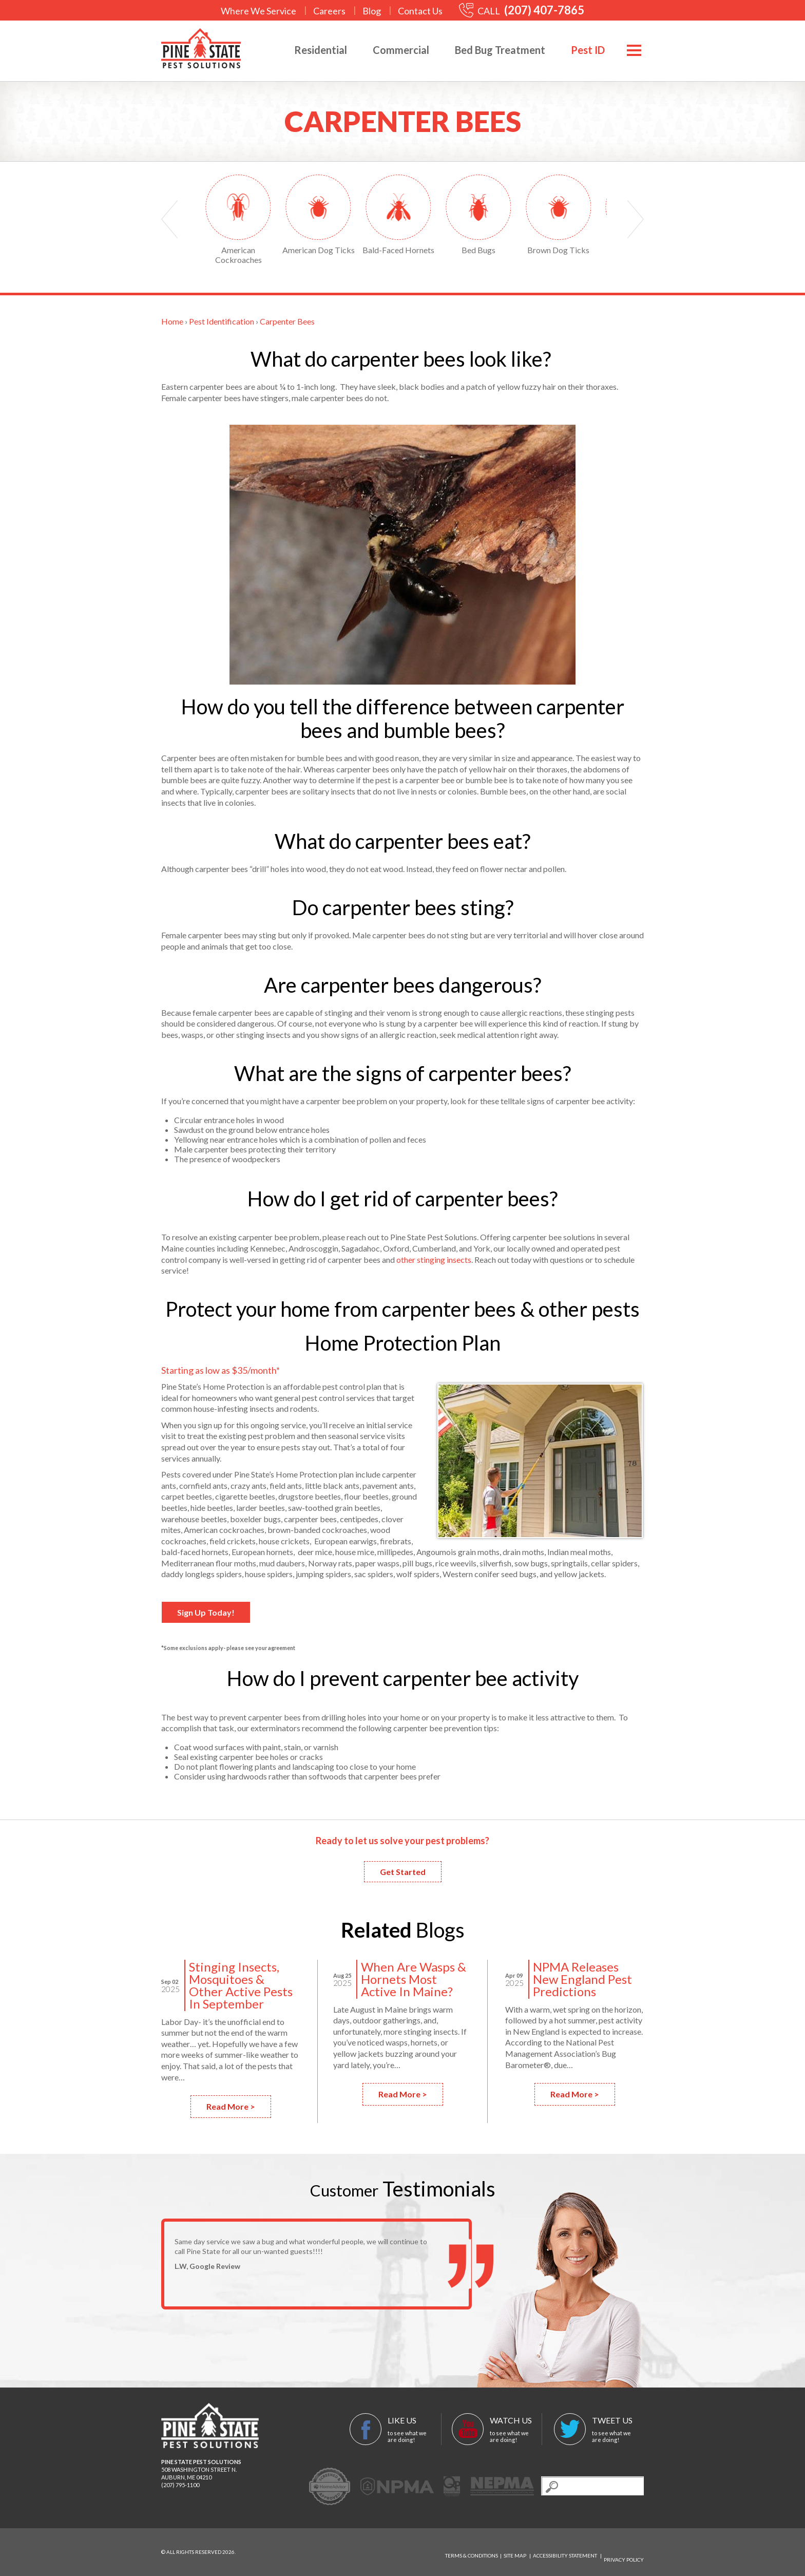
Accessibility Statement (565, 2552)
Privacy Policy (624, 2552)
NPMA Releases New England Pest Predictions (582, 1979)
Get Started (403, 1872)
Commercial (389, 50)
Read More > (230, 2106)
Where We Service (258, 10)
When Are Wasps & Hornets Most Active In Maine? (413, 1979)
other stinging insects (433, 1259)
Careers (329, 10)
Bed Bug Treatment (489, 50)
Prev (169, 219)
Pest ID (576, 50)
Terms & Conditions (471, 2552)
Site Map (515, 2552)
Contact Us (420, 10)
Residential (309, 50)
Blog (371, 10)
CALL (521, 10)
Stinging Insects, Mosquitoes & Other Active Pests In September (241, 1985)
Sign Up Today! (206, 1612)
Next (635, 219)
